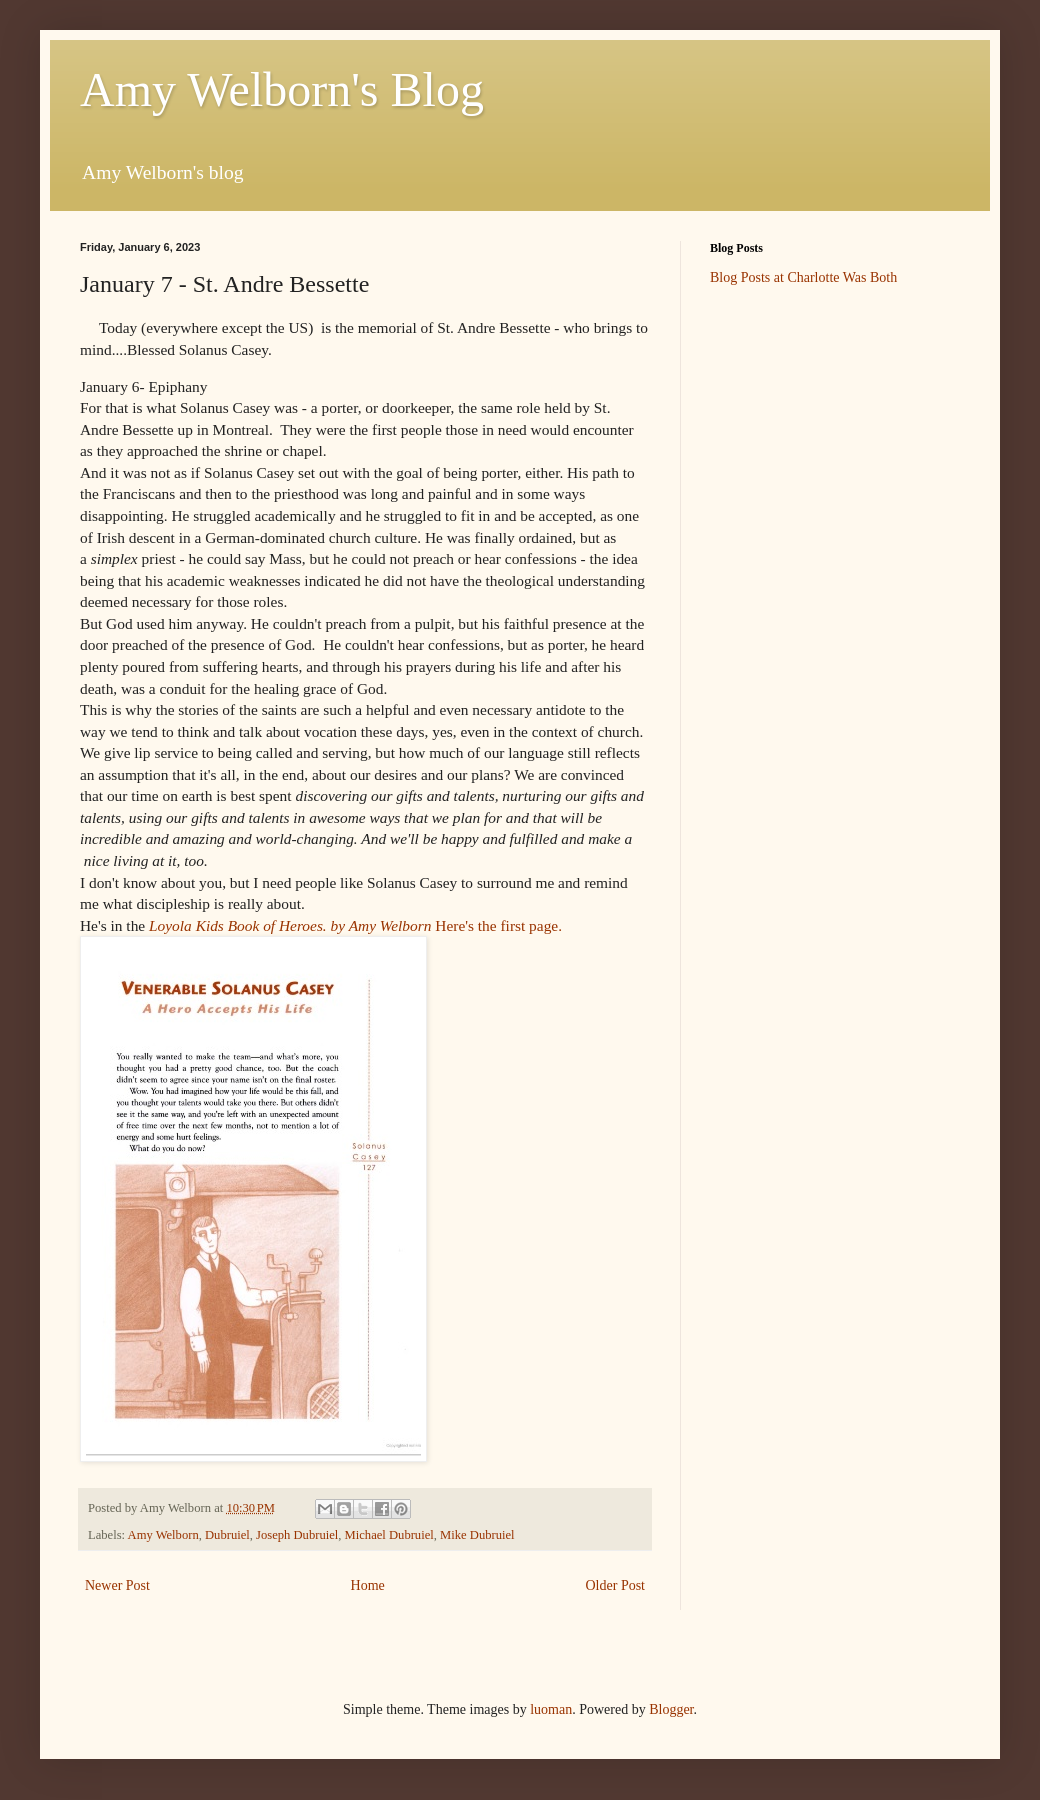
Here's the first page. (357, 925)
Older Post (616, 1585)
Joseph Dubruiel (297, 1535)
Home (368, 1585)
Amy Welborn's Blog (282, 89)
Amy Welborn (163, 1535)
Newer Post (117, 1585)
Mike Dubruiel (477, 1535)
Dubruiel (227, 1535)
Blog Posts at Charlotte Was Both (803, 277)
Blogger (671, 1709)
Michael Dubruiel (389, 1535)
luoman (551, 1709)
